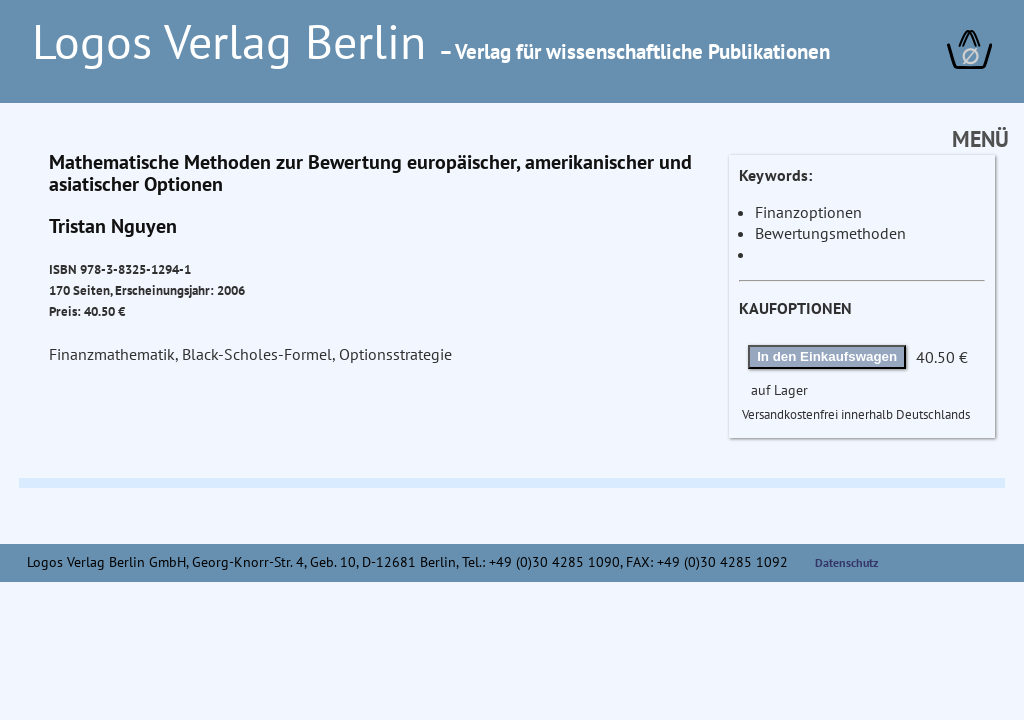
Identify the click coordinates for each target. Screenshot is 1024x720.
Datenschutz (847, 562)
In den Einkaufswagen (827, 356)
